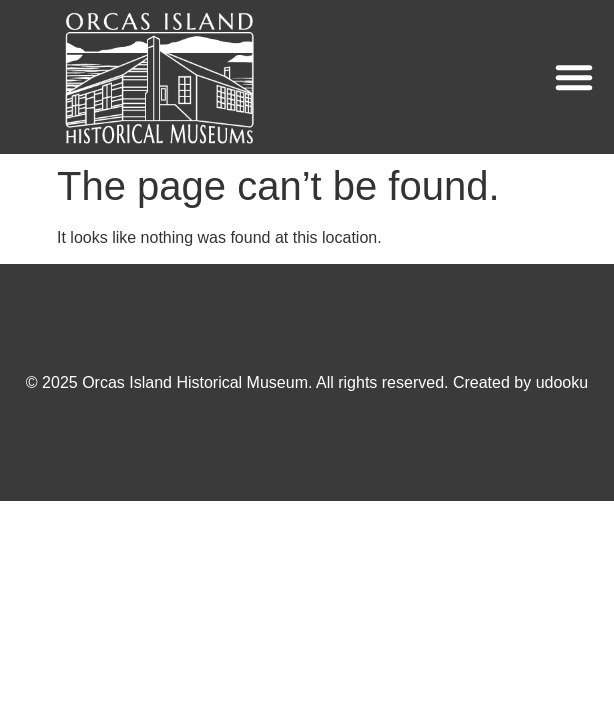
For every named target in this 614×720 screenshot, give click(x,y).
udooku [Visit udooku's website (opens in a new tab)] (562, 382)
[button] (574, 77)
